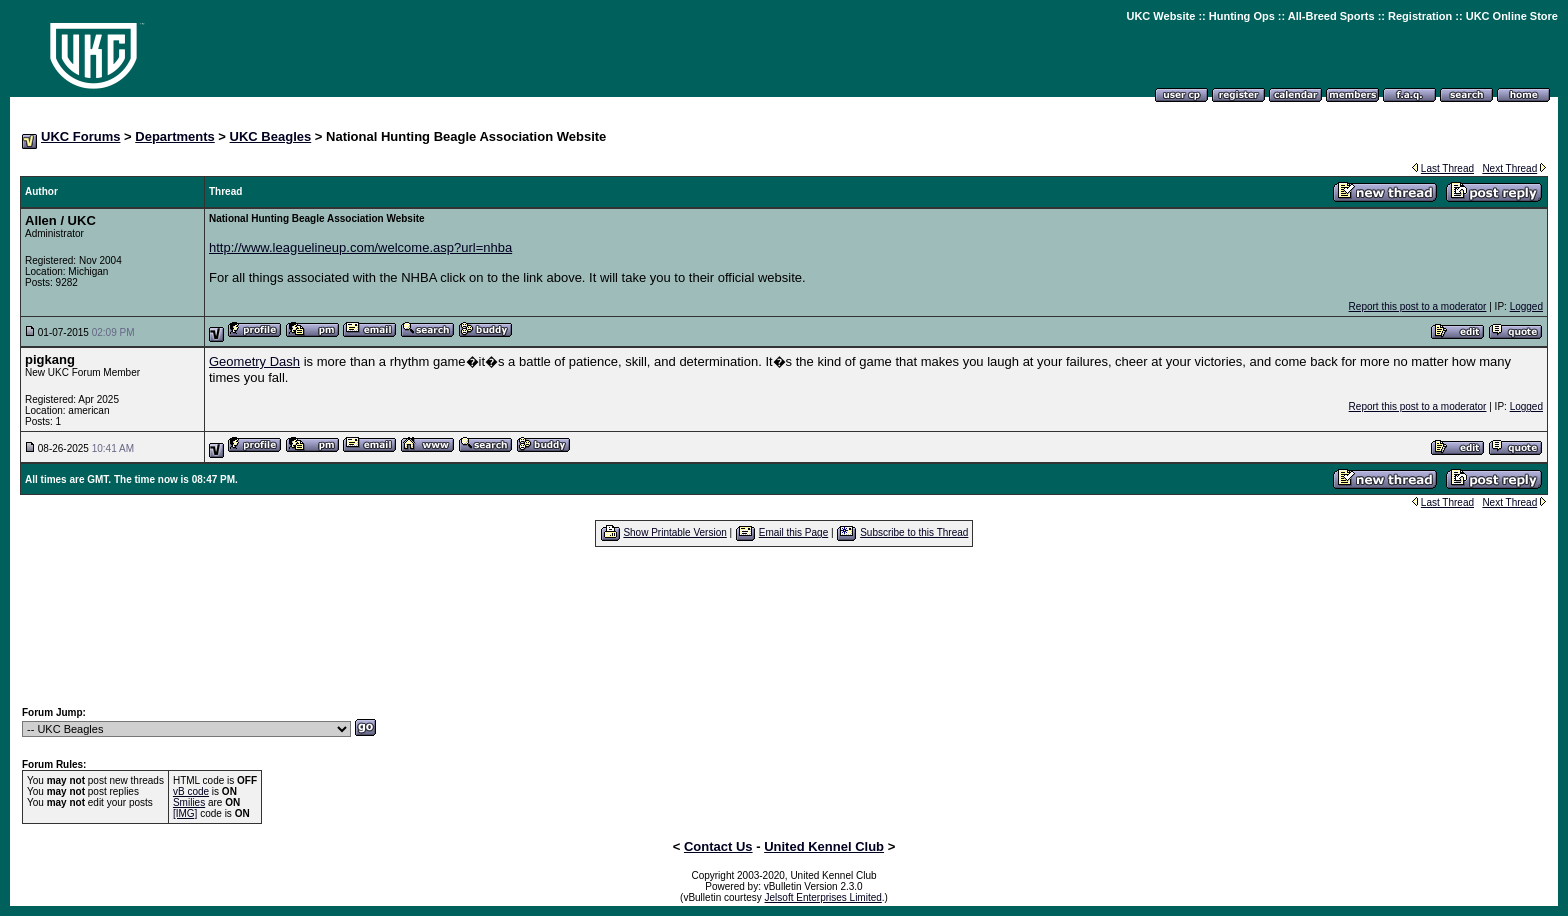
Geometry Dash (254, 361)
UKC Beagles (271, 136)
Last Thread (1447, 168)
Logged (1526, 306)
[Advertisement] (784, 626)
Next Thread (1509, 168)
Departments (174, 136)
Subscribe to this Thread (914, 532)
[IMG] (185, 813)
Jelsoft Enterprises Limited (823, 897)
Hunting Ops (1242, 16)
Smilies (189, 802)
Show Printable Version (674, 532)
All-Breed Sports (1331, 16)
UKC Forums (80, 136)
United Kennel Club (824, 846)
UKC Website (1160, 16)
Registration (1420, 16)
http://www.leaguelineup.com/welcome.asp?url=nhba (360, 247)
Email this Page (793, 532)
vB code (191, 791)
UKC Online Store (1512, 16)
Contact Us (718, 846)
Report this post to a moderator (1418, 306)
